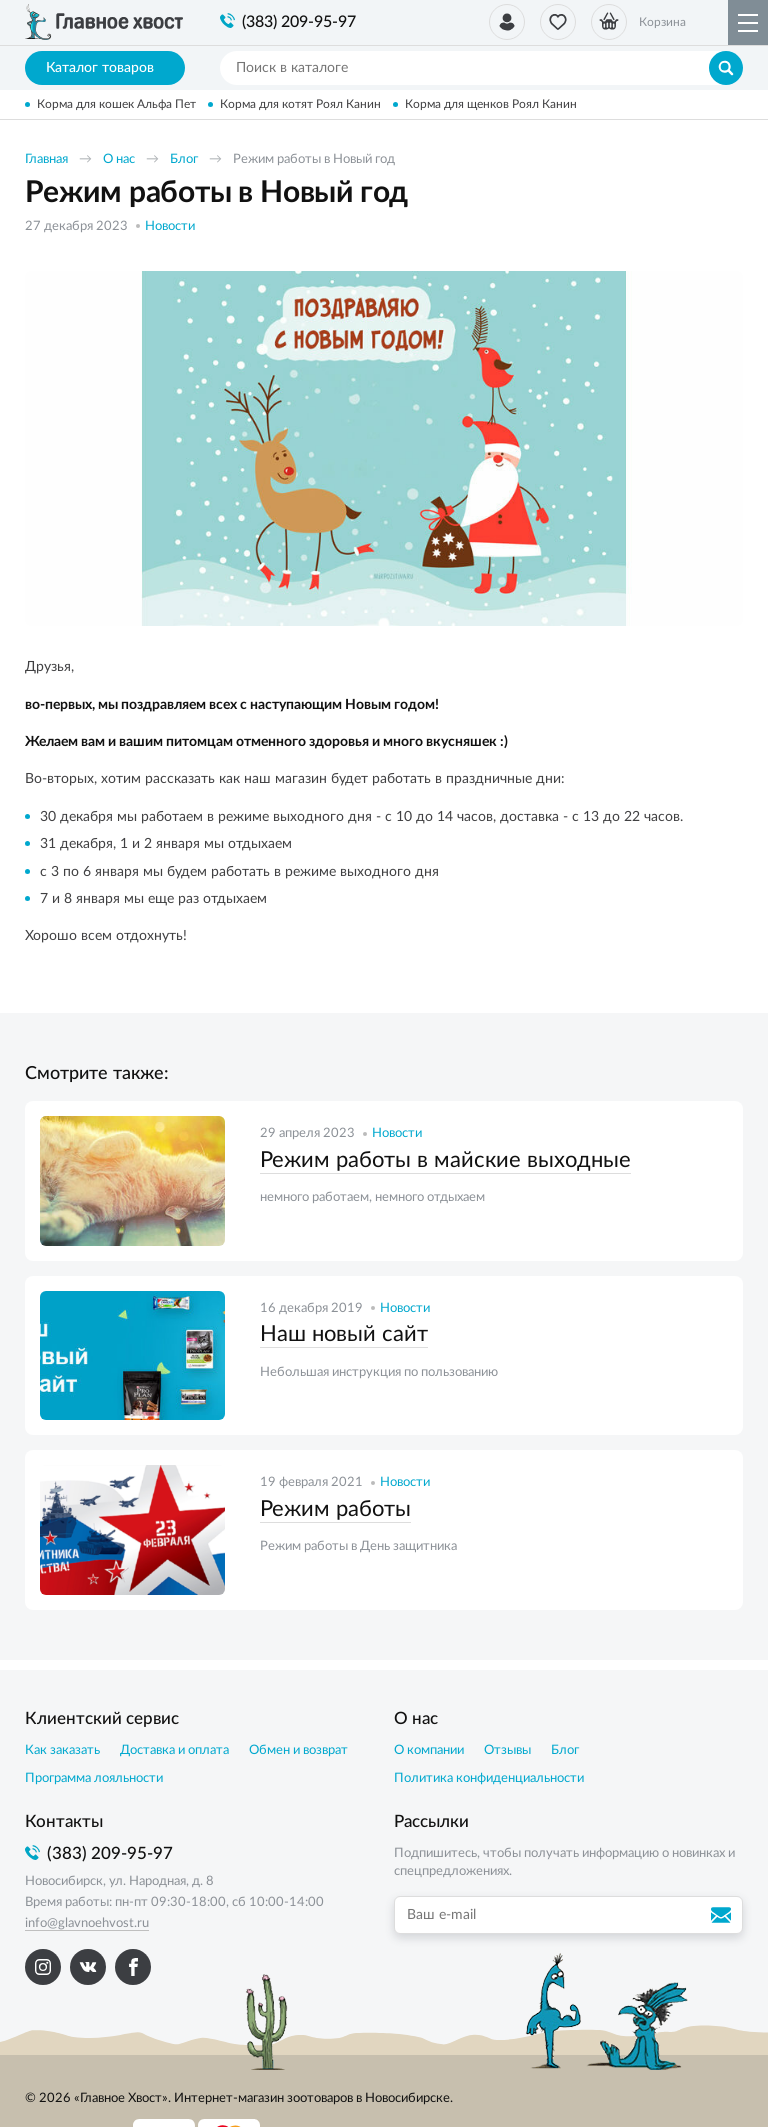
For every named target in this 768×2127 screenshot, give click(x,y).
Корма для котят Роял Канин (300, 104)
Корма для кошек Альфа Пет (116, 104)
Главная (46, 159)
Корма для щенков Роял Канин (491, 104)
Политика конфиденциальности (489, 1778)
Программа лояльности (94, 1778)
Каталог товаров (105, 68)
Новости (170, 226)
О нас (119, 159)
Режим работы (335, 1509)
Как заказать (62, 1750)
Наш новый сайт (344, 1334)
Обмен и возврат (298, 1750)
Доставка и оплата (174, 1750)
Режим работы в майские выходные (445, 1160)
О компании (429, 1750)
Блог (184, 159)
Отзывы (507, 1750)
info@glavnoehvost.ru (87, 1923)
